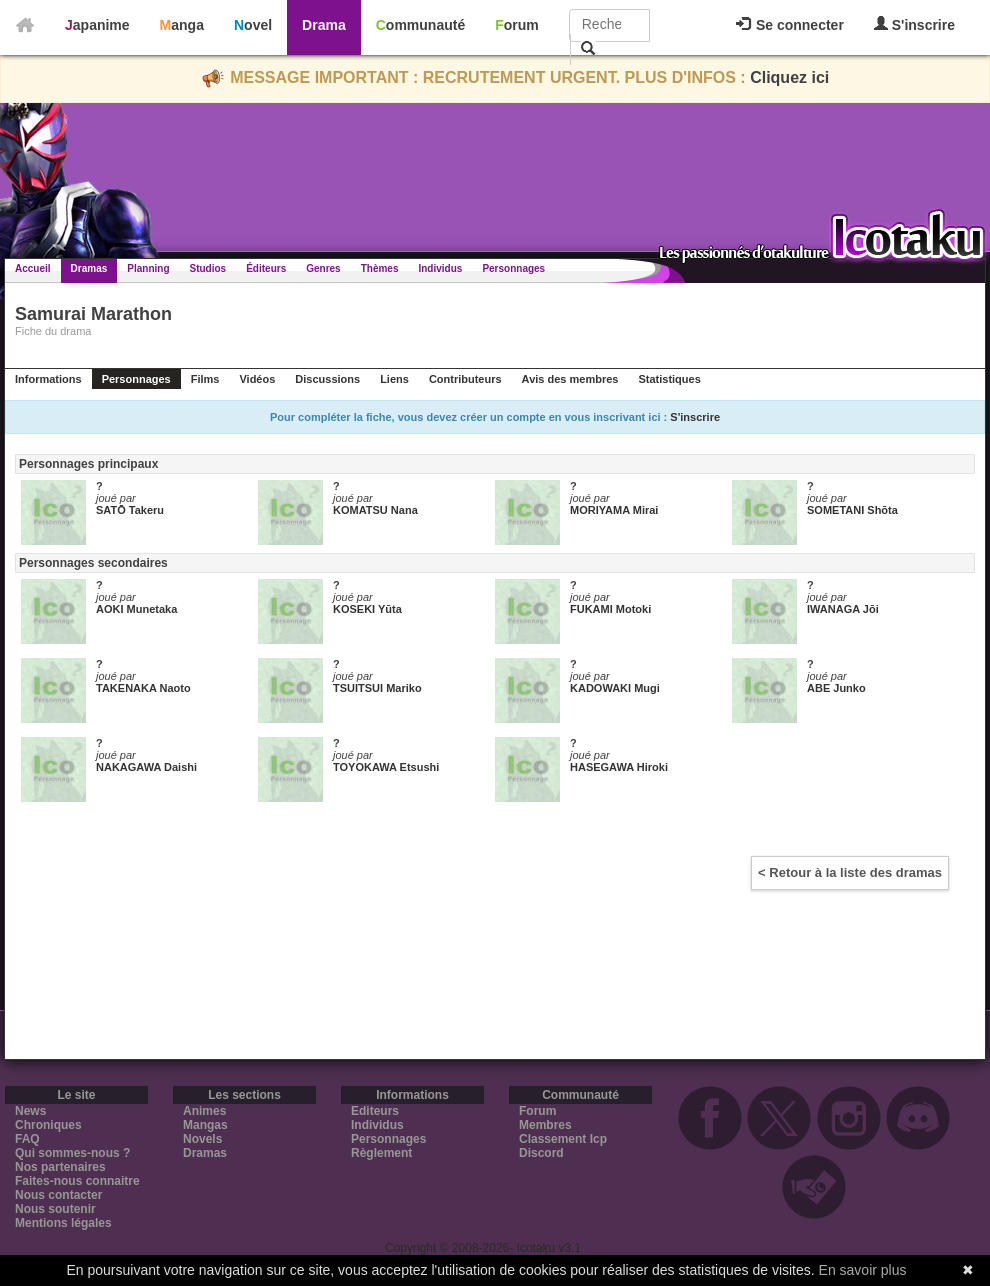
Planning (148, 268)
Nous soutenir (55, 1209)
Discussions (327, 379)
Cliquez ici (789, 77)
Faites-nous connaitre (77, 1181)
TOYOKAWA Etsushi (386, 767)
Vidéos (257, 379)
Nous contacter (58, 1195)
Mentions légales (63, 1223)
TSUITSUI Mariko (377, 688)
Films (205, 379)
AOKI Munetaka (136, 609)
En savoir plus (863, 1270)
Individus (440, 268)
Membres (545, 1125)
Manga (182, 25)
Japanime (97, 25)
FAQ (27, 1139)
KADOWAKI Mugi (615, 688)
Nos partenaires (60, 1167)
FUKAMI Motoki (610, 609)
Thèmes (380, 268)
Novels (202, 1139)
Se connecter (790, 25)
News (30, 1111)
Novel (253, 25)
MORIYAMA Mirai (614, 510)
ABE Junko (836, 688)
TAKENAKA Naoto (143, 688)
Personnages (513, 268)
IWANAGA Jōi (843, 609)
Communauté (420, 25)
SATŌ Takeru (130, 510)
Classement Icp (563, 1139)
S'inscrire (914, 24)
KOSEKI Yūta (367, 609)
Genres (323, 268)
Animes (204, 1111)
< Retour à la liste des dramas (850, 872)
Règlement (381, 1153)
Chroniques (48, 1125)
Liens (394, 379)
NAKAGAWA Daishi (146, 767)
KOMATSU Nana (375, 510)
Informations (48, 379)
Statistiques (669, 379)
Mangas (205, 1125)
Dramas (89, 268)
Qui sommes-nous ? (72, 1153)
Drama (324, 25)
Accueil (33, 268)
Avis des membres (570, 379)
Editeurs (375, 1111)
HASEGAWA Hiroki (619, 767)
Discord (541, 1153)
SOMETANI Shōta (852, 510)
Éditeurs (266, 268)
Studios (208, 268)
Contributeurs (465, 379)
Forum (517, 25)
